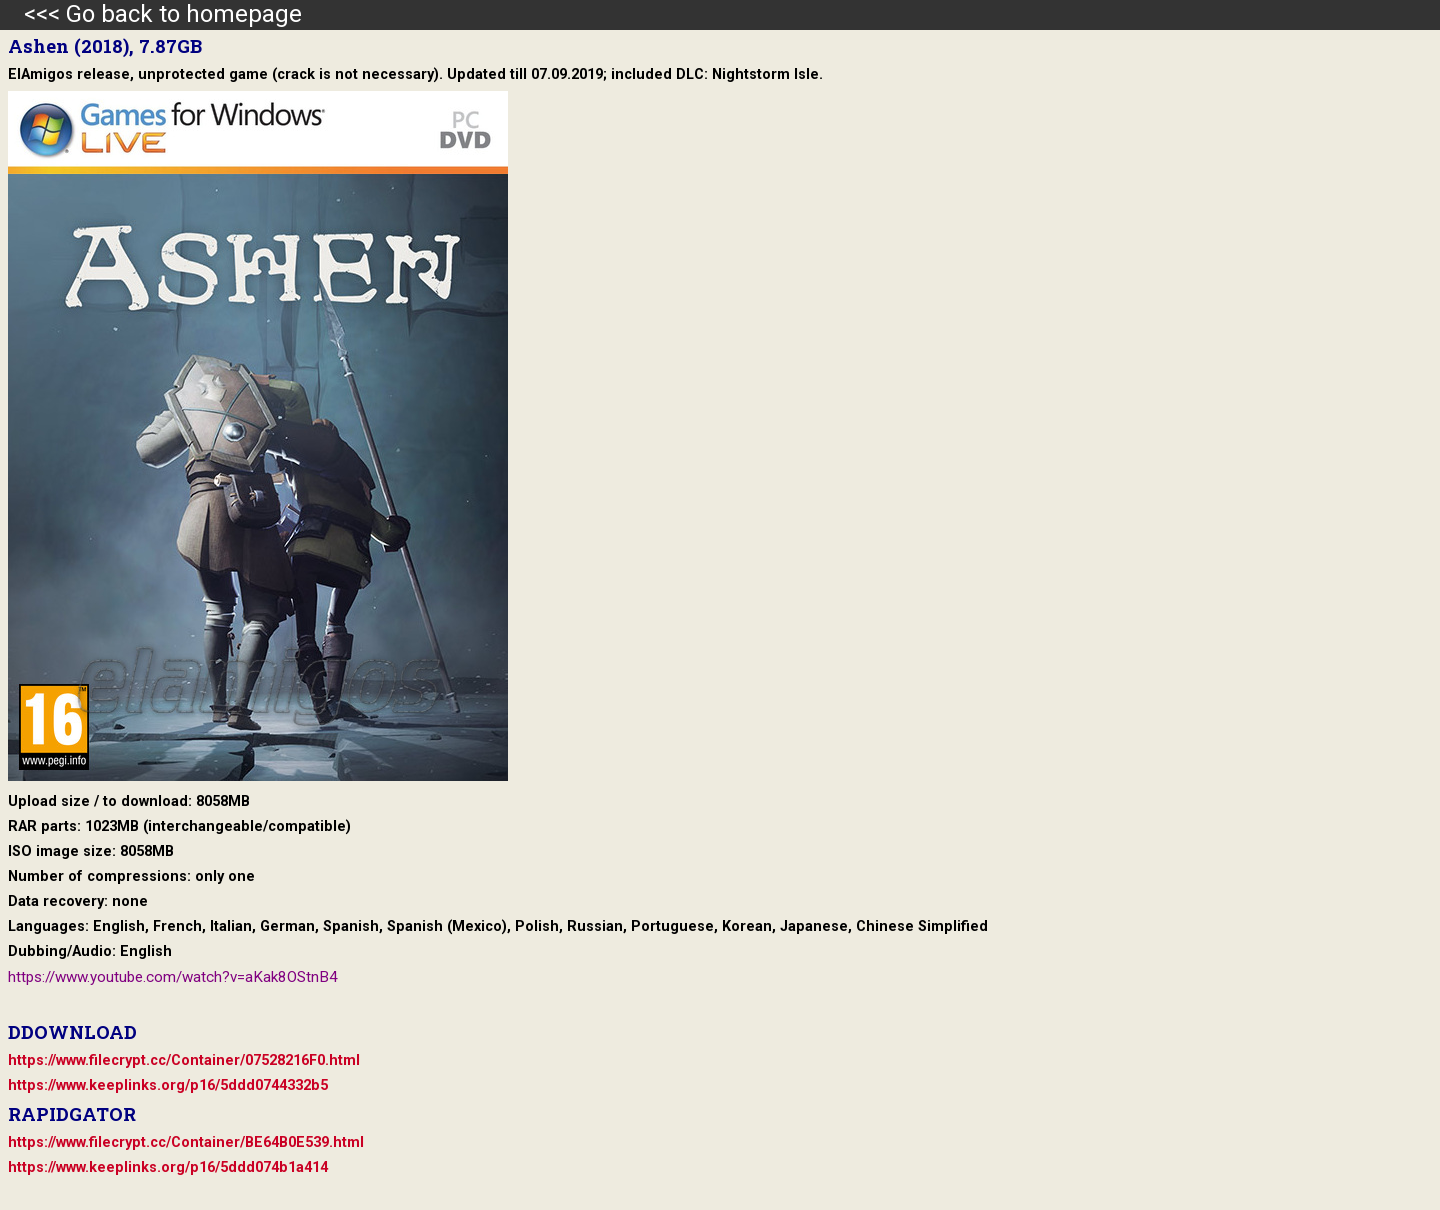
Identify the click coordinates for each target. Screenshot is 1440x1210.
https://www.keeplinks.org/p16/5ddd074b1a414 (168, 1167)
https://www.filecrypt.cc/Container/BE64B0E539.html (186, 1142)
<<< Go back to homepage (151, 14)
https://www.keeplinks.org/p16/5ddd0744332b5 (168, 1085)
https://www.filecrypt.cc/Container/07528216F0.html (184, 1060)
